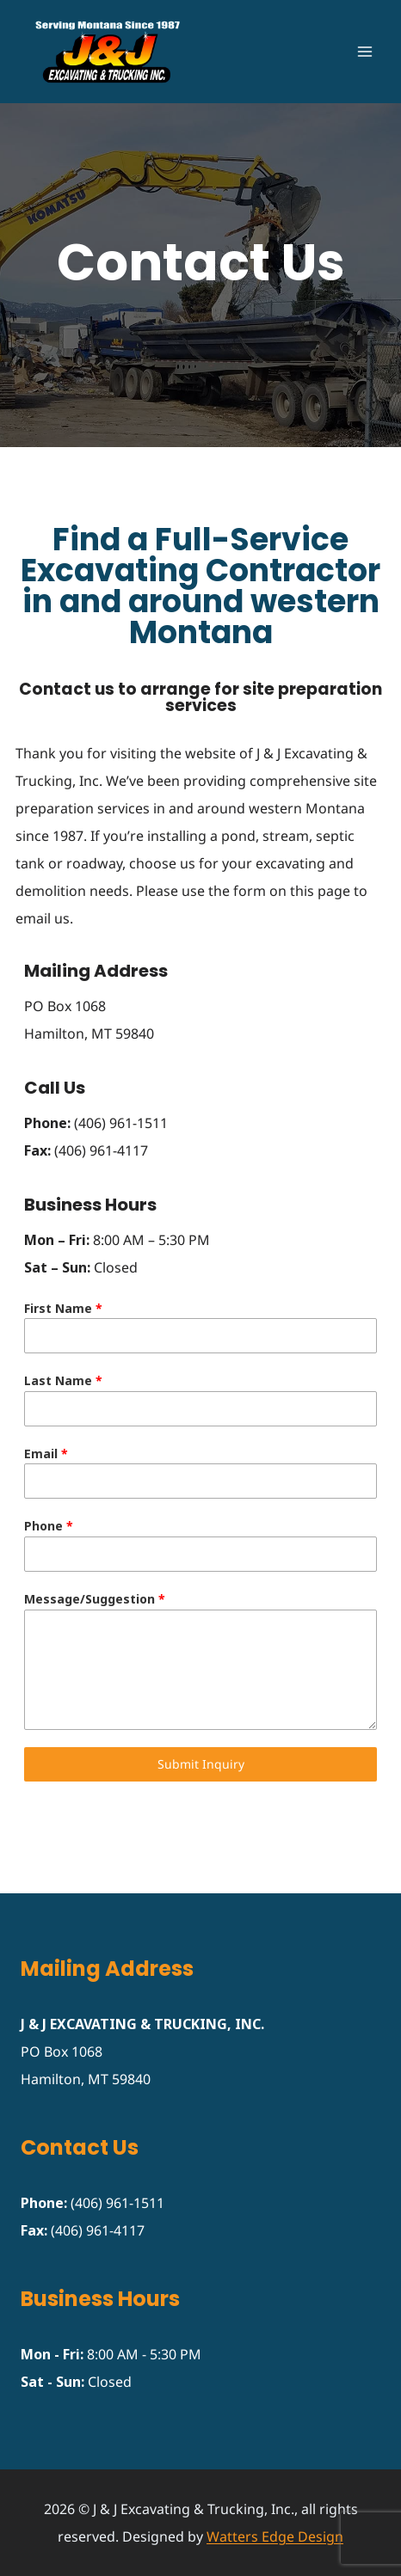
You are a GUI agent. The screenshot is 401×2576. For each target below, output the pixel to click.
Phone (48, 1526)
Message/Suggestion (94, 1599)
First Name (63, 1308)
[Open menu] (364, 51)
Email (46, 1453)
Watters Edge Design (275, 2536)
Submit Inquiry (200, 1764)
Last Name (63, 1380)
